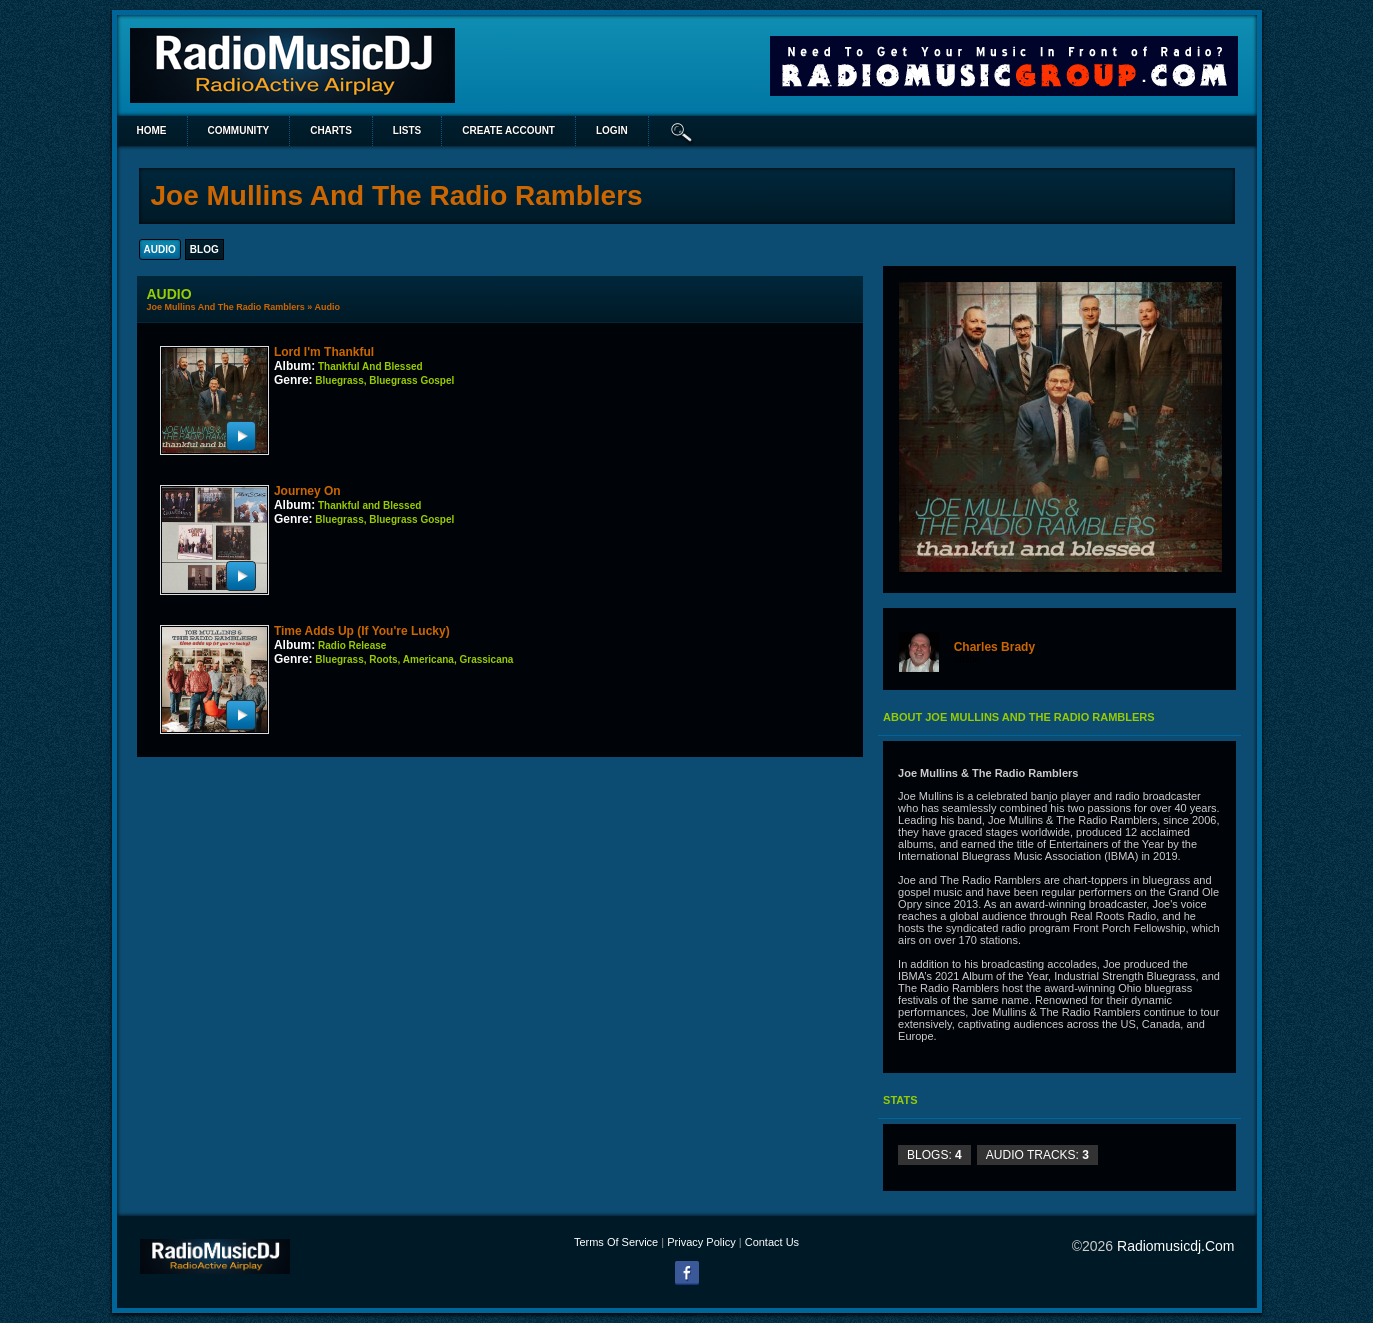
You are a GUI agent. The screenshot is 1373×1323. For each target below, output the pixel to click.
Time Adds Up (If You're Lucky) (362, 631)
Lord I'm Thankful (324, 352)
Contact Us (772, 1242)
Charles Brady (994, 647)
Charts (331, 130)
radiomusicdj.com (1175, 1246)
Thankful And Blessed (370, 366)
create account (508, 130)
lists (407, 130)
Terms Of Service (616, 1242)
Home (152, 130)
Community (239, 130)
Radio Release (352, 645)
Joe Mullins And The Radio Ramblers (226, 307)
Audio (327, 307)
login (612, 130)
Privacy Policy (701, 1242)
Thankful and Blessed (369, 505)
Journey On (307, 491)
